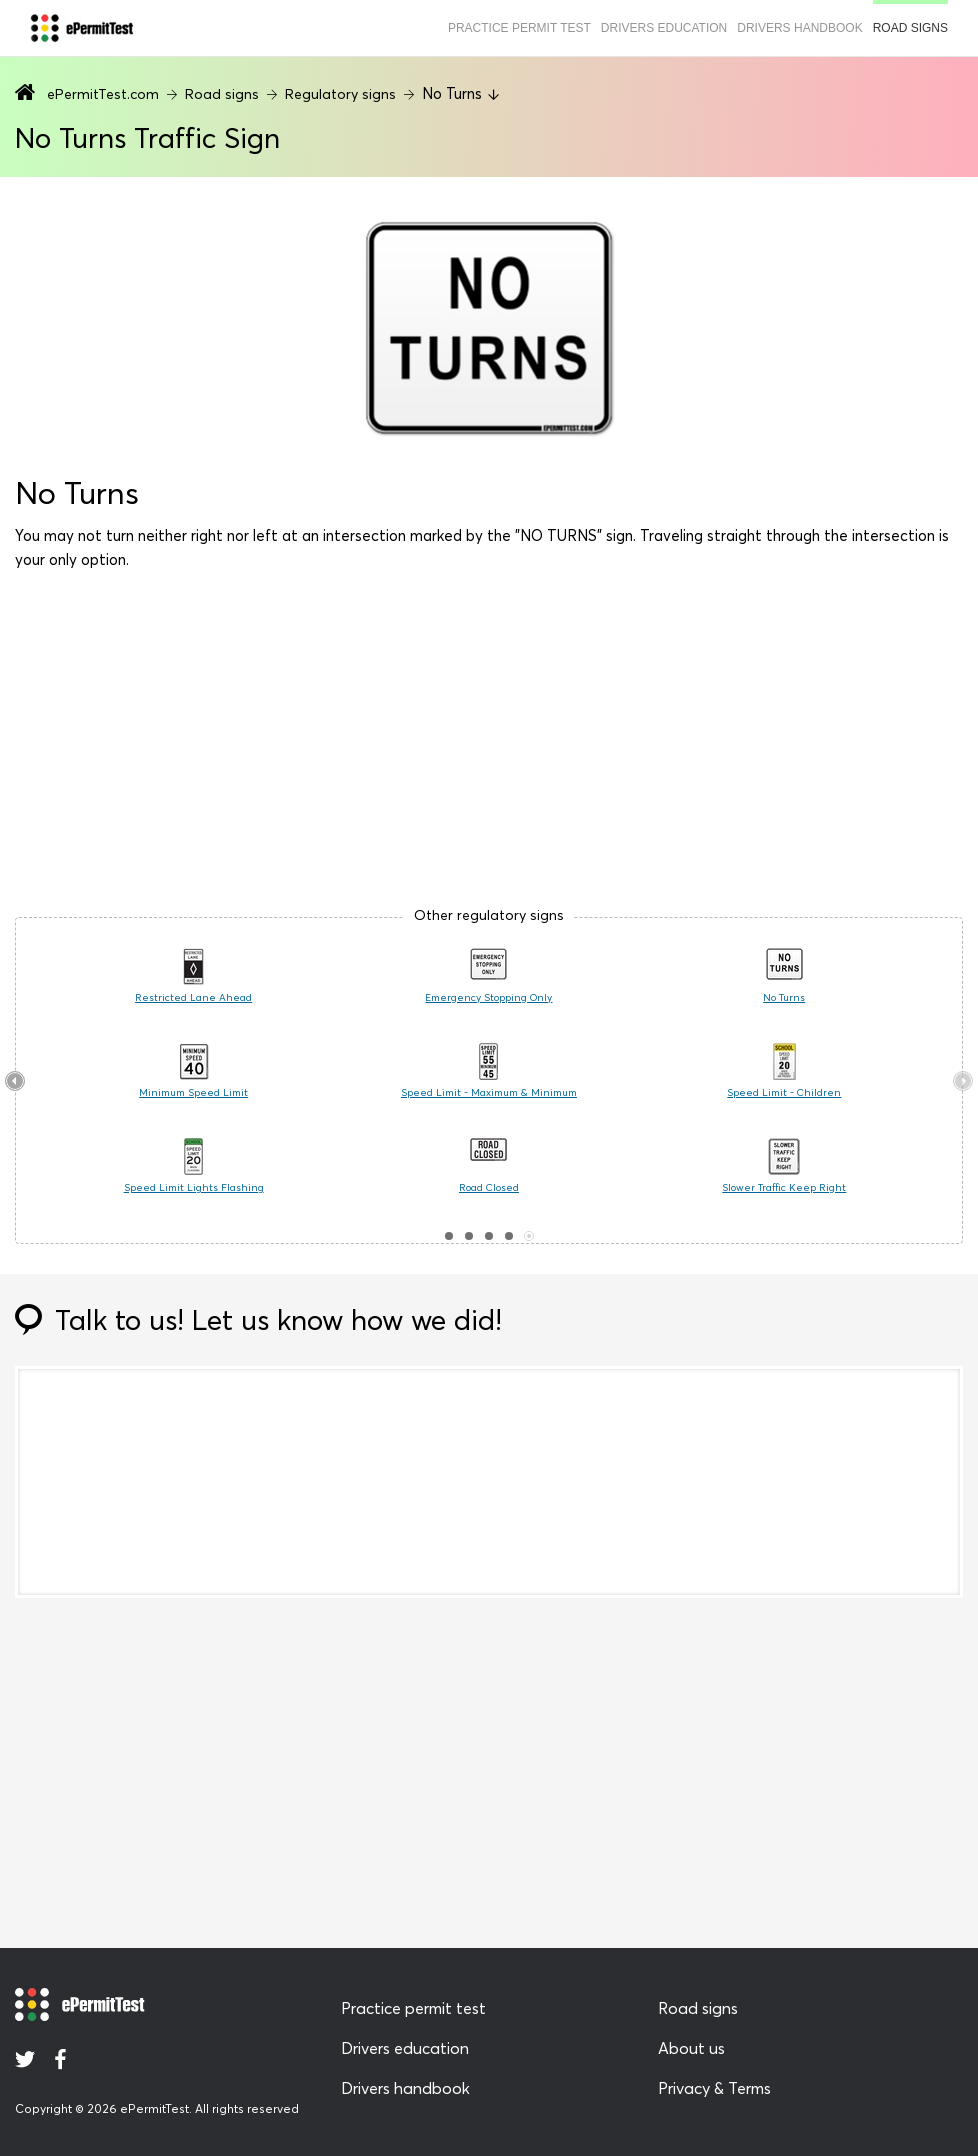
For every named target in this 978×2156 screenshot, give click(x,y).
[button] (449, 1236)
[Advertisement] (489, 747)
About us (691, 2048)
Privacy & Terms (714, 2088)
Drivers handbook (799, 28)
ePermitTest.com (103, 94)
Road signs (910, 28)
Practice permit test (519, 28)
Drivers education (664, 28)
